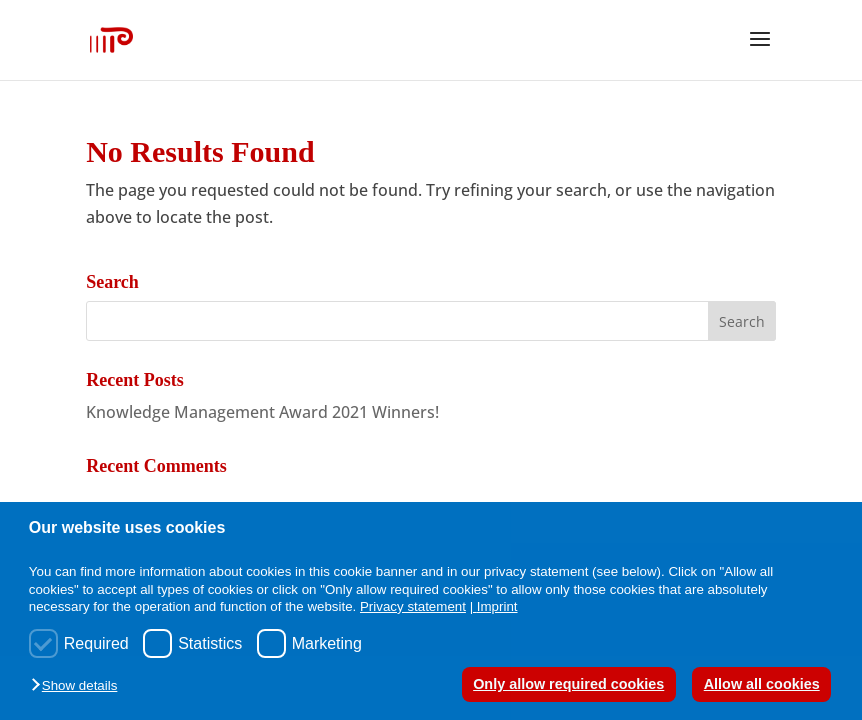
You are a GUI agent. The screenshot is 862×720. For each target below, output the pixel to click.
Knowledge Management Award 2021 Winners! (262, 412)
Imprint (497, 606)
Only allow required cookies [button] (568, 684)
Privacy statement (413, 606)
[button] (79, 686)
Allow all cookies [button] (762, 684)
